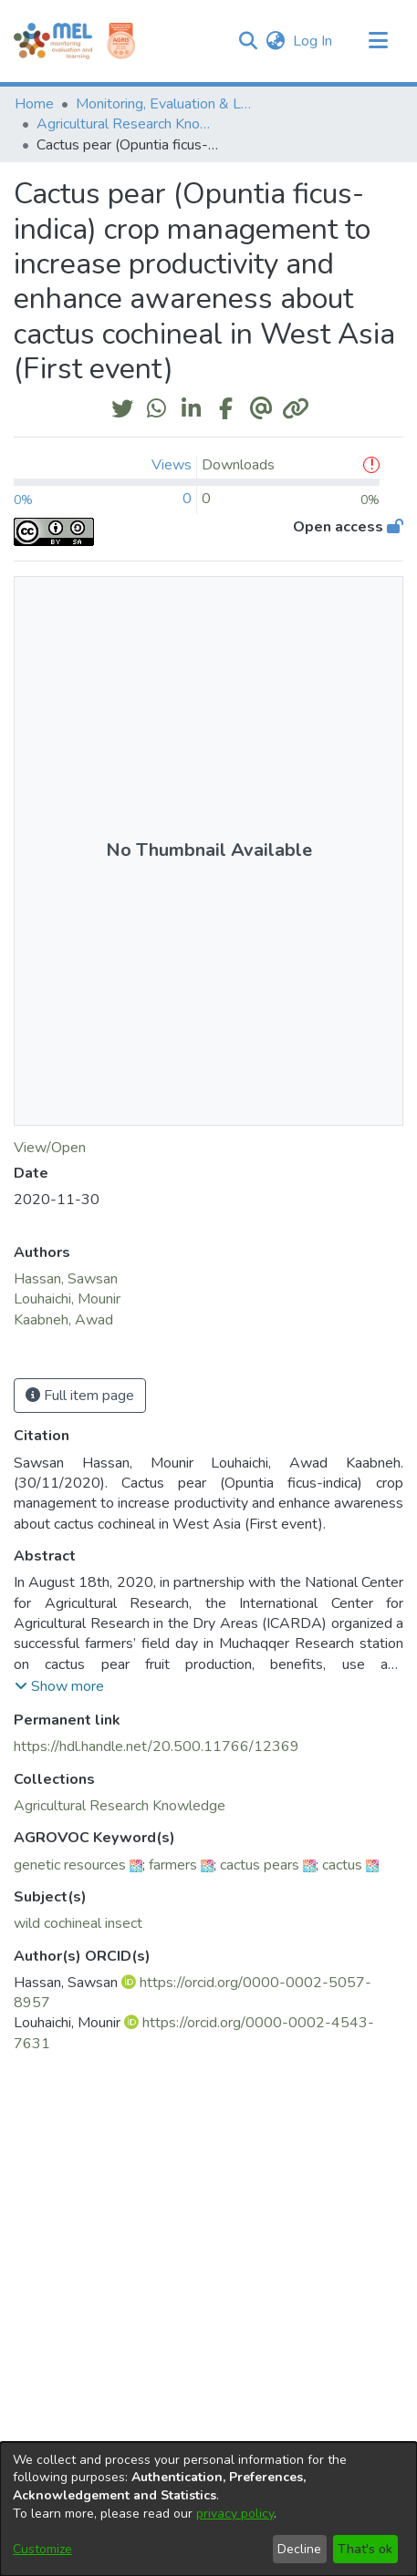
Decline (299, 2549)
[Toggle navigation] (377, 41)
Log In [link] (313, 41)
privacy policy (235, 2513)
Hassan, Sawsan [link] (66, 1279)
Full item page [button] (80, 1396)
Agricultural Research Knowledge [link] (127, 124)
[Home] (53, 41)
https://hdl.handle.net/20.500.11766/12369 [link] (156, 1746)
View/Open (50, 1148)
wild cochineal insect (78, 1923)
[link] (119, 1806)
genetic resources (70, 1865)
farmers (173, 1865)
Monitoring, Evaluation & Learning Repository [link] (167, 104)
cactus (342, 1865)
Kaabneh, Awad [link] (63, 1320)
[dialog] (208, 2509)
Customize (42, 2549)
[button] (247, 41)
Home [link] (34, 104)
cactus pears (259, 1865)
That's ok (365, 2549)
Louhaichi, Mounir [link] (67, 1299)
